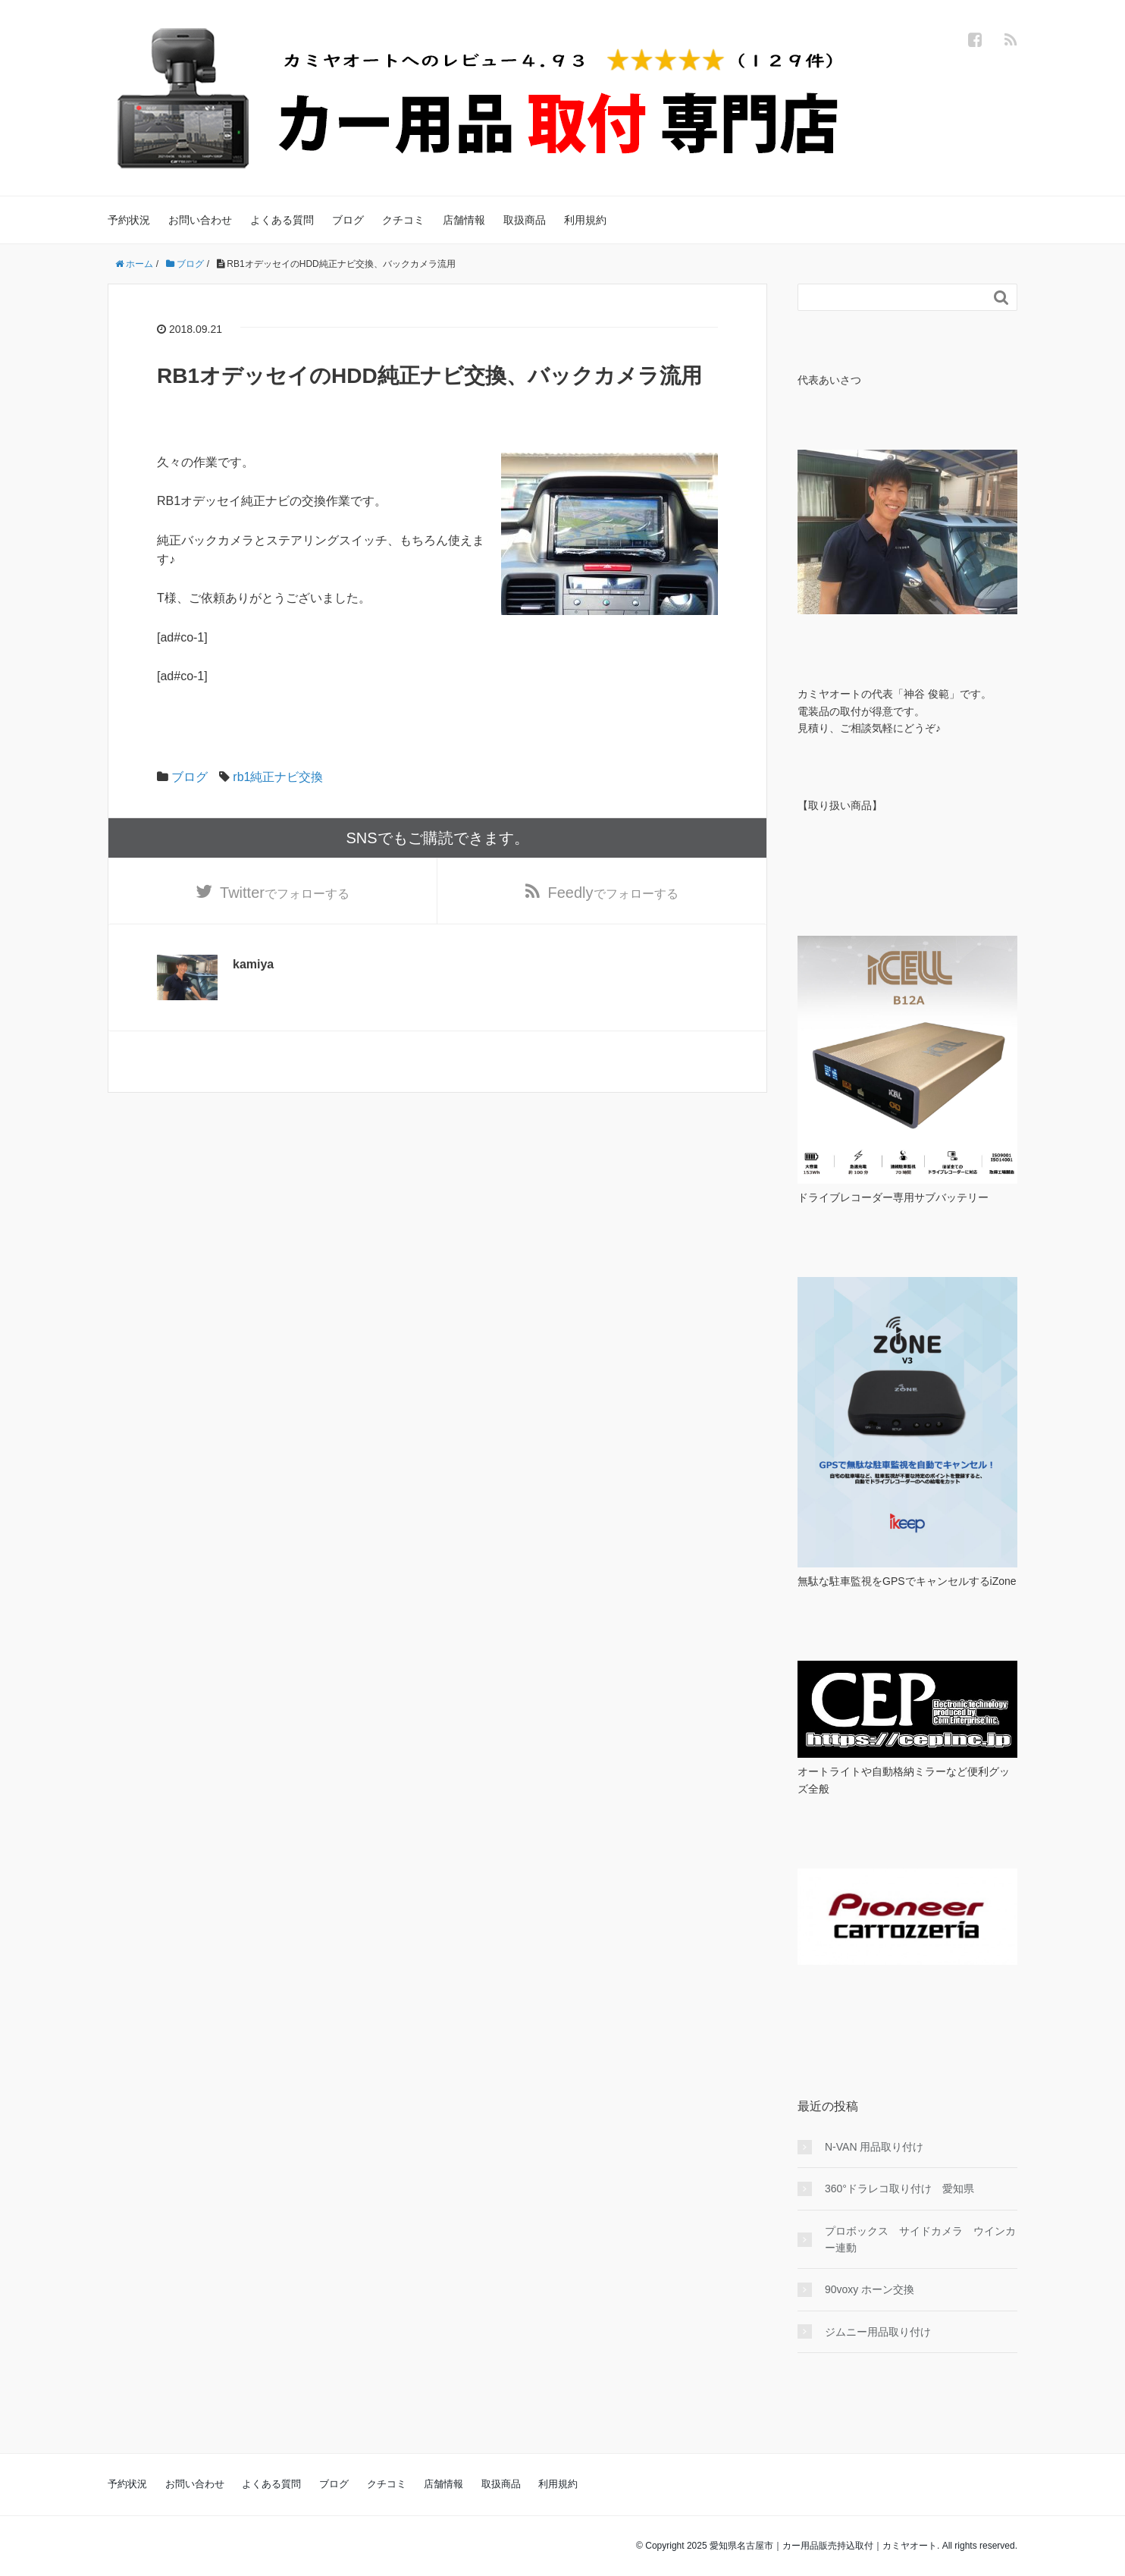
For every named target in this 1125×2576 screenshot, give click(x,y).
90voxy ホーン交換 (869, 2289)
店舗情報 (464, 220)
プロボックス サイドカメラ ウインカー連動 (920, 2239)
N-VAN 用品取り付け (874, 2147)
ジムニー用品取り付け (878, 2332)
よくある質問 (282, 220)
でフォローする (284, 892)
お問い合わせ (200, 220)
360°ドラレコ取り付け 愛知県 (899, 2188)
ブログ (348, 220)
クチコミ (403, 220)
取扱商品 (524, 220)
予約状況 (129, 220)
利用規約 (585, 220)
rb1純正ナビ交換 (278, 776)
